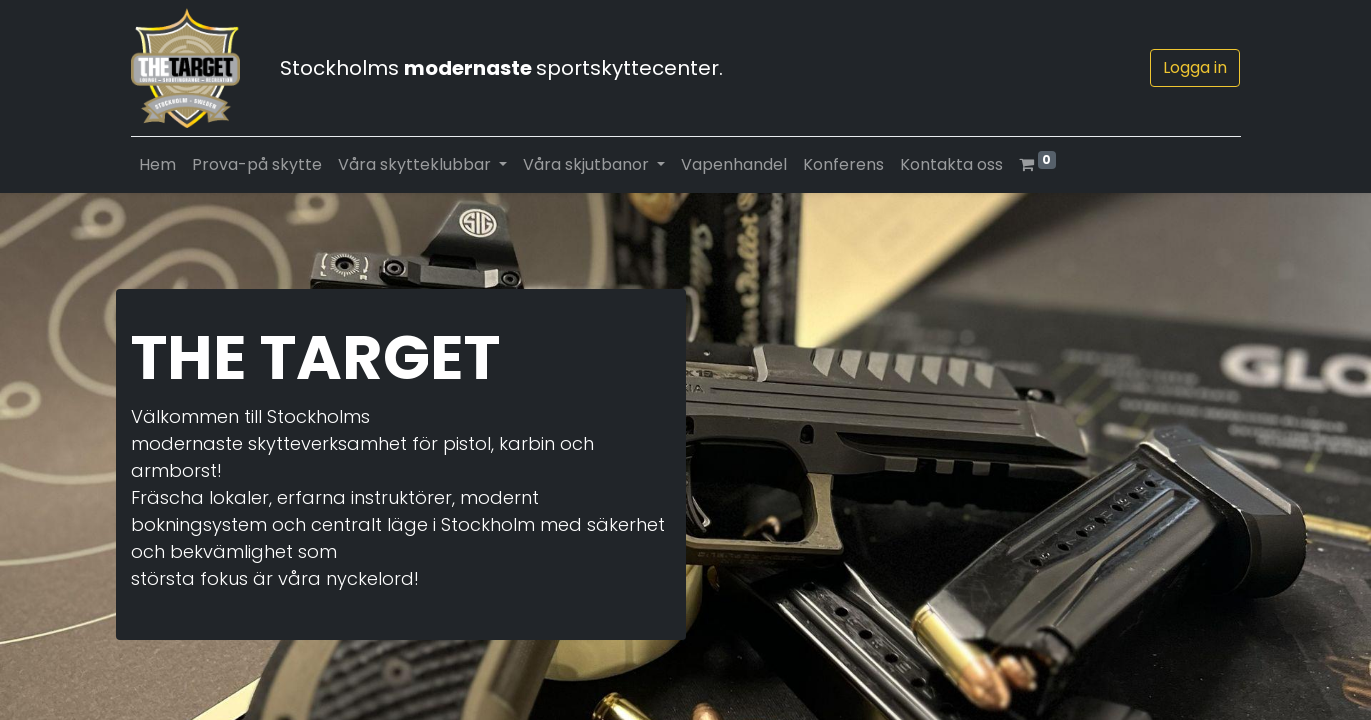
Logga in (1195, 67)
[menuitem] (157, 165)
